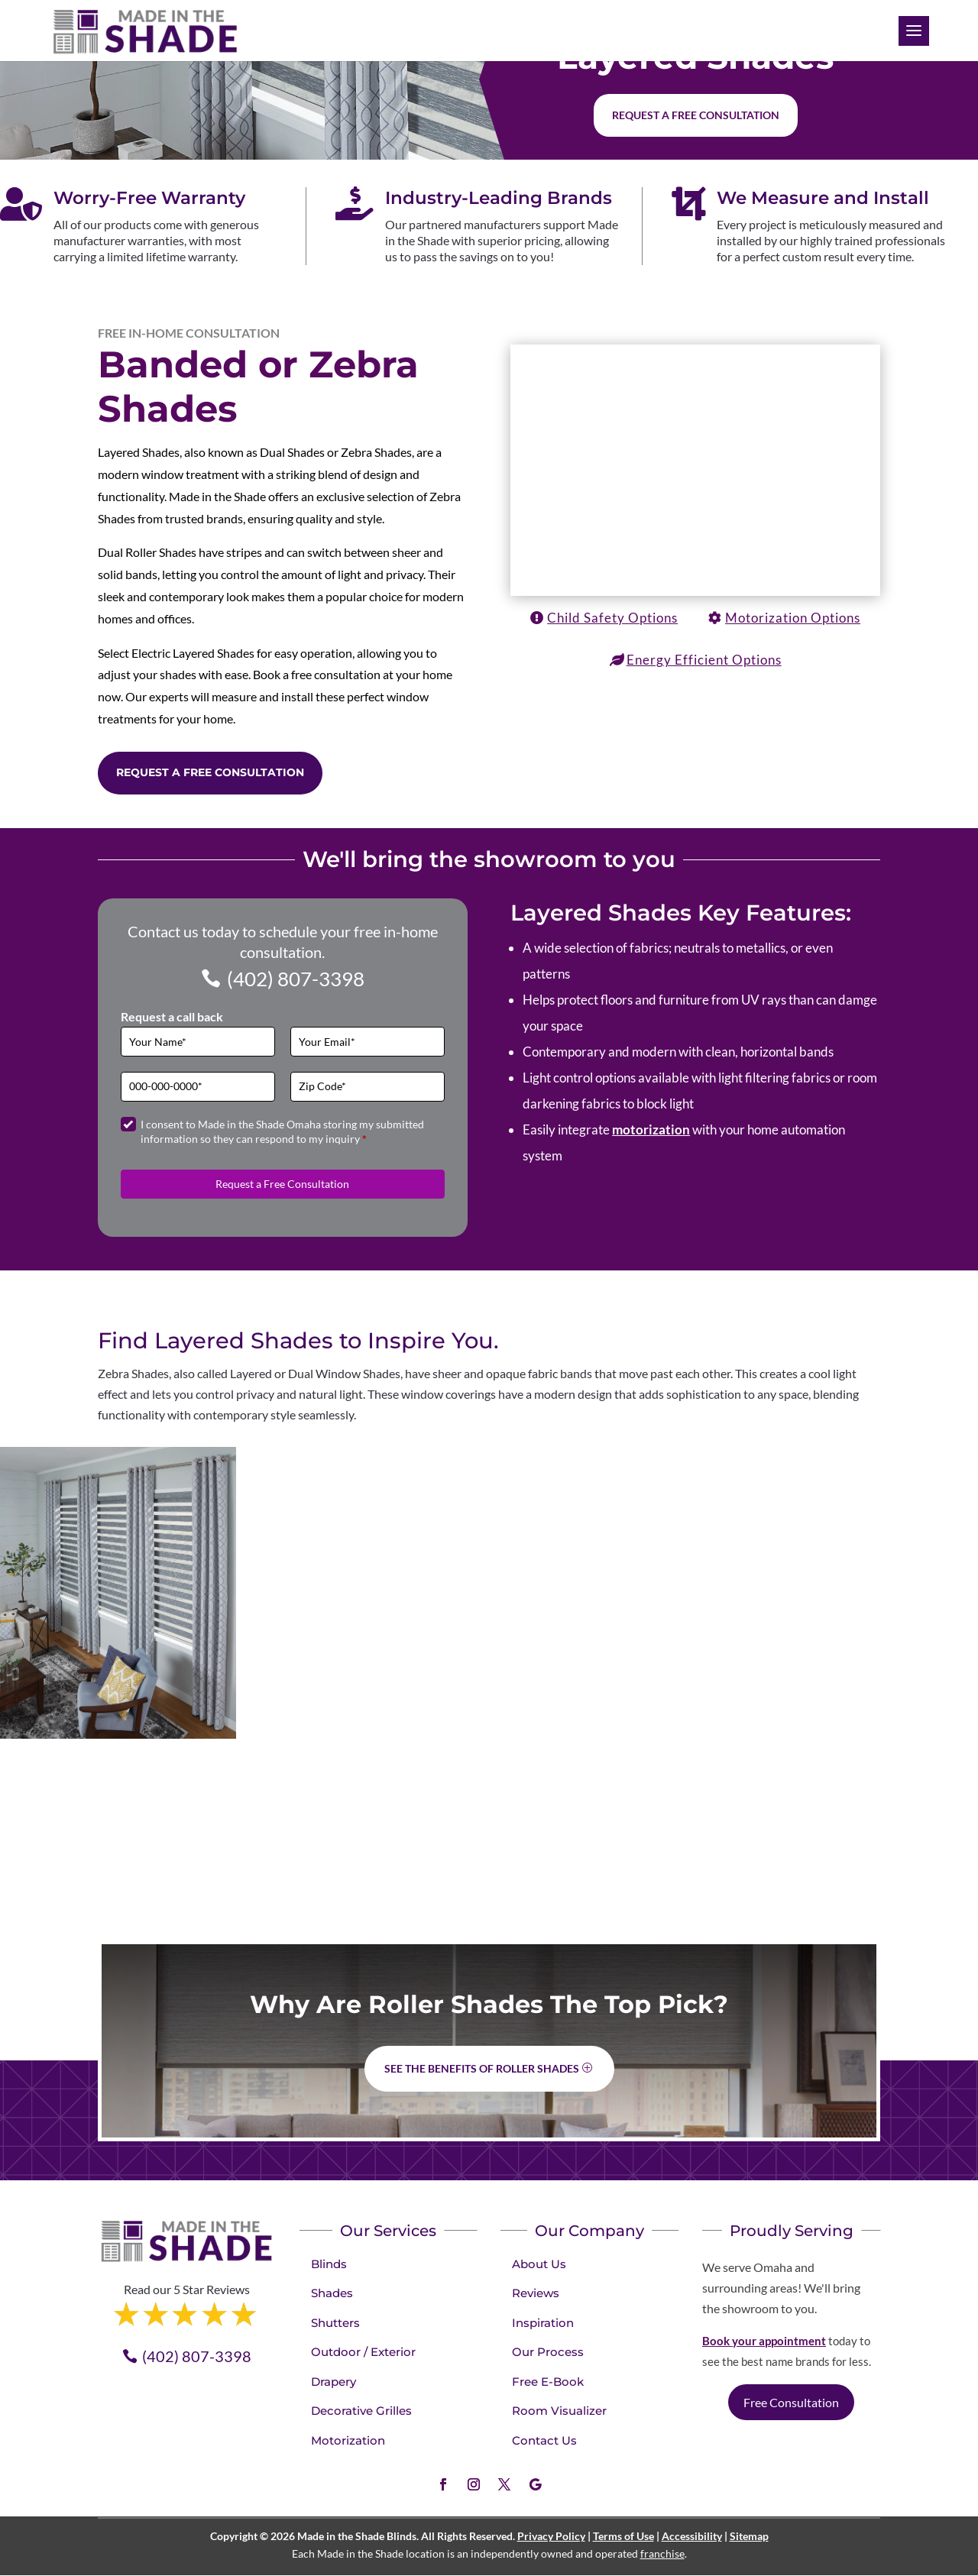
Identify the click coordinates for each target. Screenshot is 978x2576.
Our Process (548, 2352)
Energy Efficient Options (704, 660)
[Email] (367, 1042)
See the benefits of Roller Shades (481, 2068)
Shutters (335, 2322)
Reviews (535, 2293)
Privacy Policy (551, 2535)
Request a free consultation (695, 114)
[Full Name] (198, 1042)
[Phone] (198, 1087)
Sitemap (749, 2535)
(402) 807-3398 (295, 978)
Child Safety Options (612, 618)
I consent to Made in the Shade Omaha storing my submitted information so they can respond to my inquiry (282, 1132)
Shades (332, 2293)
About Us (539, 2264)
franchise (662, 2553)
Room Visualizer (559, 2410)
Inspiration (543, 2322)
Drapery (333, 2381)
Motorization (348, 2440)
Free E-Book (548, 2381)
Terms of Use (623, 2535)
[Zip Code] (367, 1087)
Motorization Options (792, 618)
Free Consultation (791, 2402)
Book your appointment (764, 2341)
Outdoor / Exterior (363, 2352)
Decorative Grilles (361, 2410)
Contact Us (544, 2440)
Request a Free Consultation (210, 772)
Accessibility (692, 2535)
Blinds (329, 2264)
